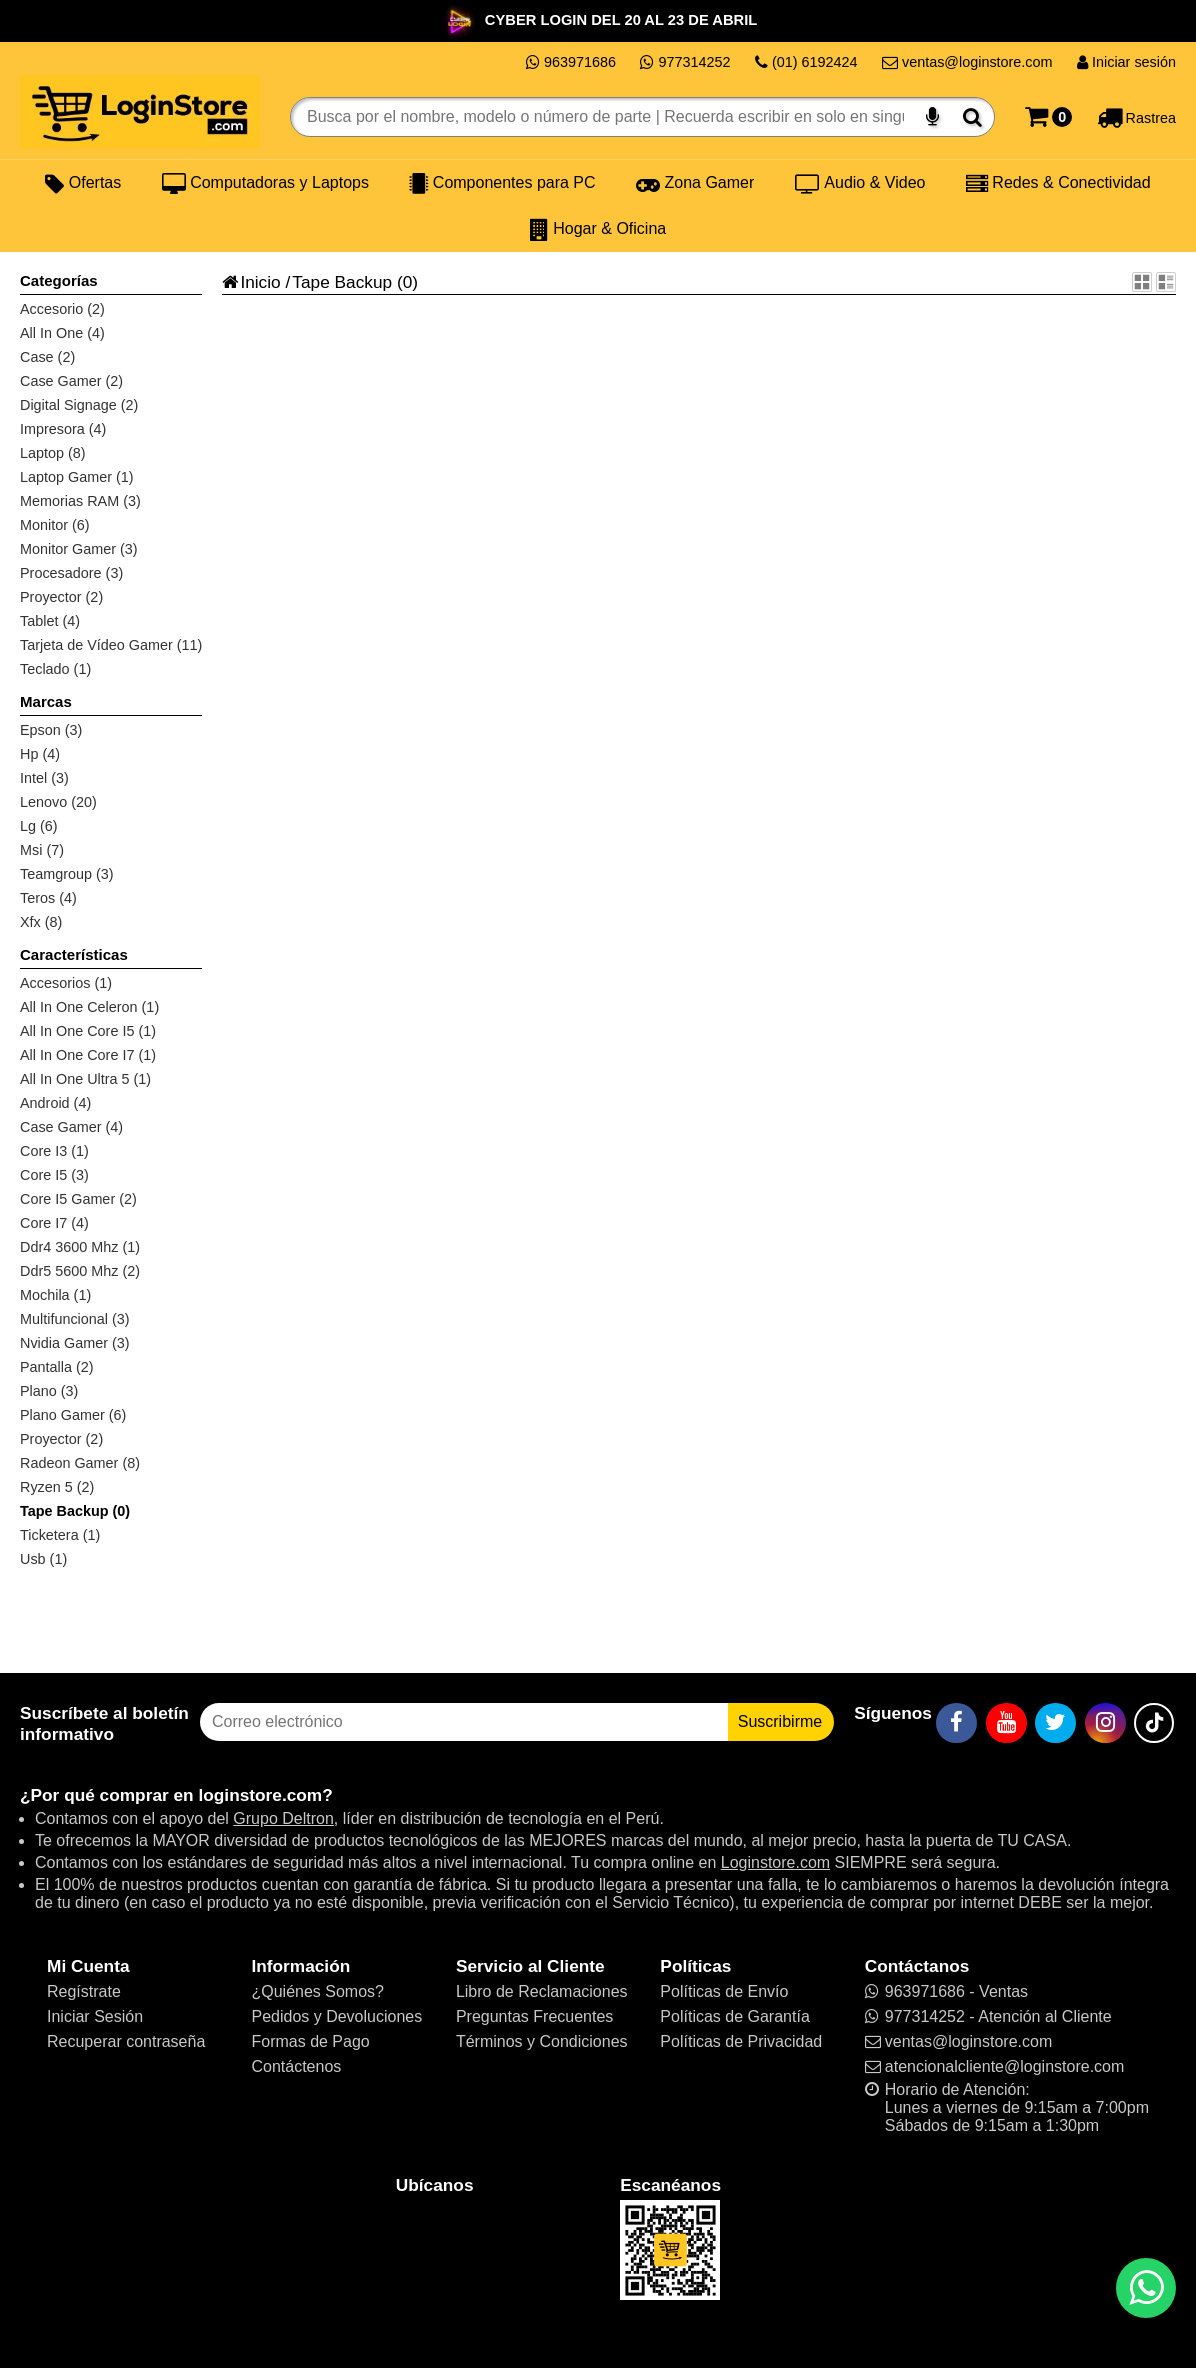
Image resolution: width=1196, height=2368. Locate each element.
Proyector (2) (61, 597)
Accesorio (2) (62, 309)
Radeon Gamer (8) (80, 1463)
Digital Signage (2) (79, 405)
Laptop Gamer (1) (77, 477)
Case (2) (47, 357)
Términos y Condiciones (542, 2041)
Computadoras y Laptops (265, 183)
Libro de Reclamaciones (542, 1991)
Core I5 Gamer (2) (78, 1199)
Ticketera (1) (60, 1535)
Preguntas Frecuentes (534, 2016)
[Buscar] (972, 117)
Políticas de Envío (724, 1991)
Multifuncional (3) (75, 1319)
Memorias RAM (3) (80, 501)
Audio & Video (860, 183)
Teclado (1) (55, 669)
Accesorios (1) (66, 983)
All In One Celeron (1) (89, 1007)
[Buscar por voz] (932, 117)
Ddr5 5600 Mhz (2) (80, 1271)
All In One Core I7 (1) (88, 1055)
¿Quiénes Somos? (317, 1991)
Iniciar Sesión (95, 2016)
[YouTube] (1006, 1723)
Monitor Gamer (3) (79, 549)
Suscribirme (780, 1721)
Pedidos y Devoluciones (336, 2016)
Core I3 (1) (54, 1151)
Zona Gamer (695, 183)
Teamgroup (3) (67, 874)
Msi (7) (42, 850)
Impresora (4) (63, 429)
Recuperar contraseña (126, 2041)
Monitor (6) (55, 525)
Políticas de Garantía (734, 2016)
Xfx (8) (41, 922)
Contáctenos (296, 2066)
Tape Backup (342, 282)
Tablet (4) (50, 621)
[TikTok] (1154, 1723)
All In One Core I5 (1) (88, 1031)
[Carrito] (1048, 117)
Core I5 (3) (54, 1175)
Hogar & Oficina (598, 229)
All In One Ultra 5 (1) (85, 1079)
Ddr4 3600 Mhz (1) (80, 1247)
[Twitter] (1055, 1723)
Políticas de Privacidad (741, 2041)
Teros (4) (48, 898)
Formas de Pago (310, 2041)
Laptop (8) (53, 453)
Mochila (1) (55, 1295)
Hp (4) (40, 754)
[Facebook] (956, 1723)
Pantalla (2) (57, 1367)
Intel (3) (44, 778)
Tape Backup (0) (75, 1511)
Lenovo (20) (58, 802)
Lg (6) (39, 826)
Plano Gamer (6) (73, 1415)
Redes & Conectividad (1058, 183)
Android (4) (55, 1103)
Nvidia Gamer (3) (75, 1343)
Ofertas (83, 183)
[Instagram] (1105, 1723)
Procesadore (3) (71, 573)
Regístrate (84, 1991)
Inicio (251, 282)
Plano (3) (49, 1391)
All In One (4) (62, 333)
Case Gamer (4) (71, 1127)
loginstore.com (260, 1795)
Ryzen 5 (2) (57, 1487)
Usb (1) (43, 1559)
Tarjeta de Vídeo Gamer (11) (111, 645)
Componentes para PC (502, 183)
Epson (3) (51, 730)
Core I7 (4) (54, 1223)
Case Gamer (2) (71, 381)
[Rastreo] (1136, 117)
